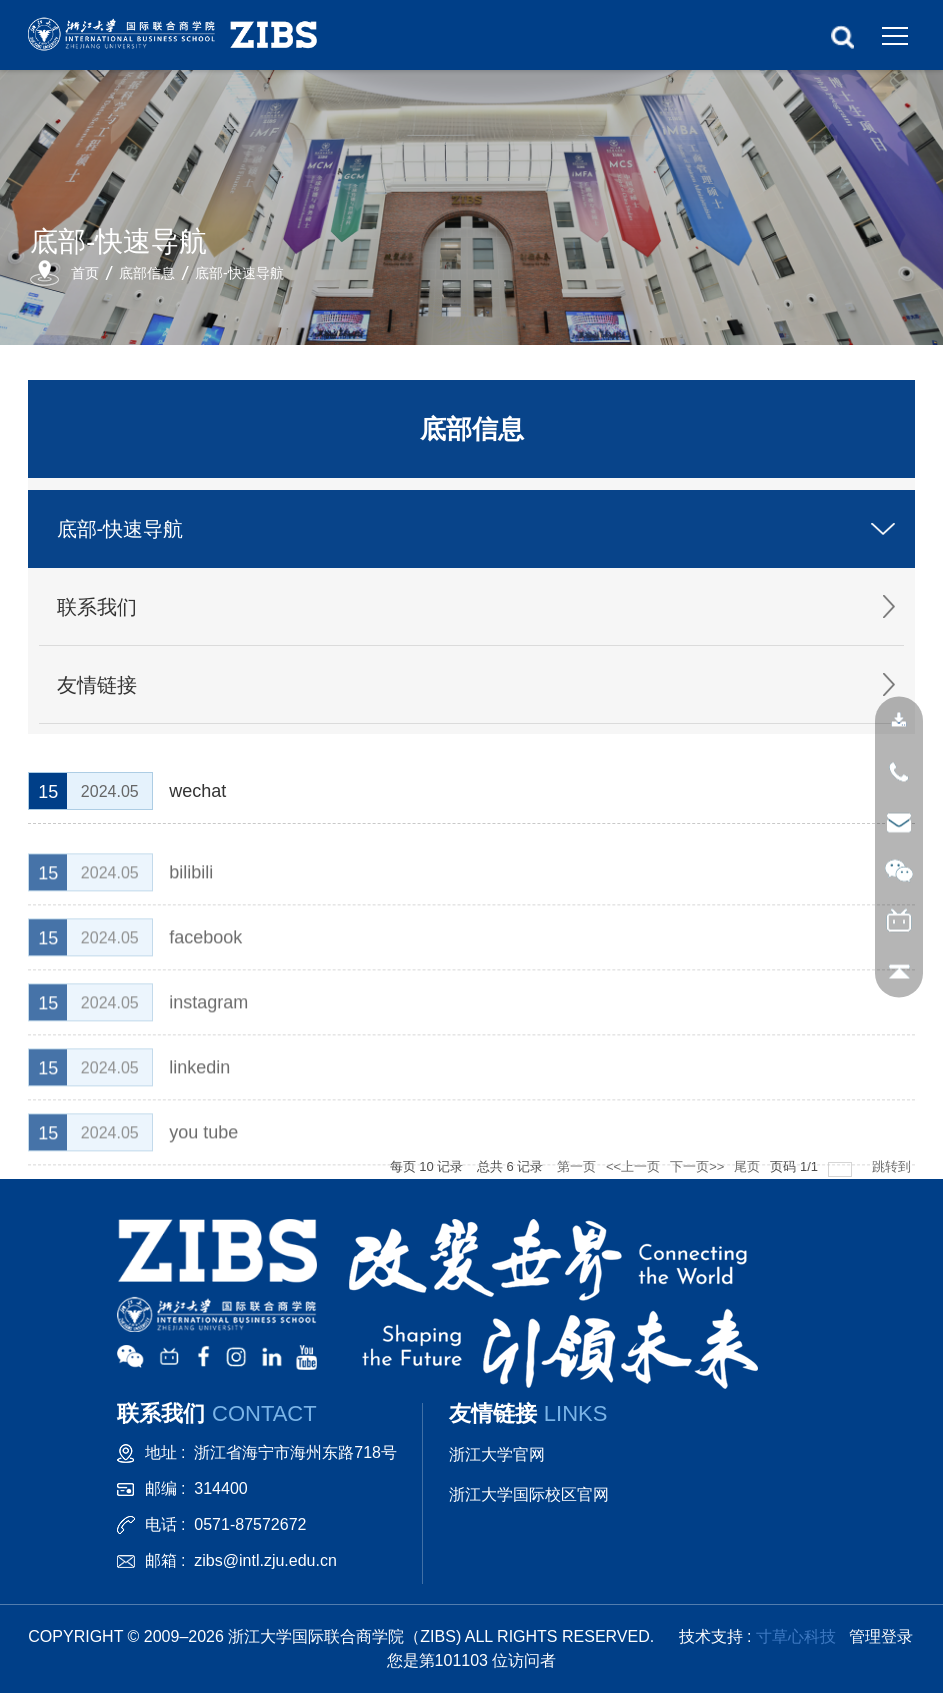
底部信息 (147, 273)
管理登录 (881, 1636)
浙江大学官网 (497, 1454)
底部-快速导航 (239, 273)
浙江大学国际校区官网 (529, 1494)
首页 (85, 273)
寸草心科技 (796, 1636)
